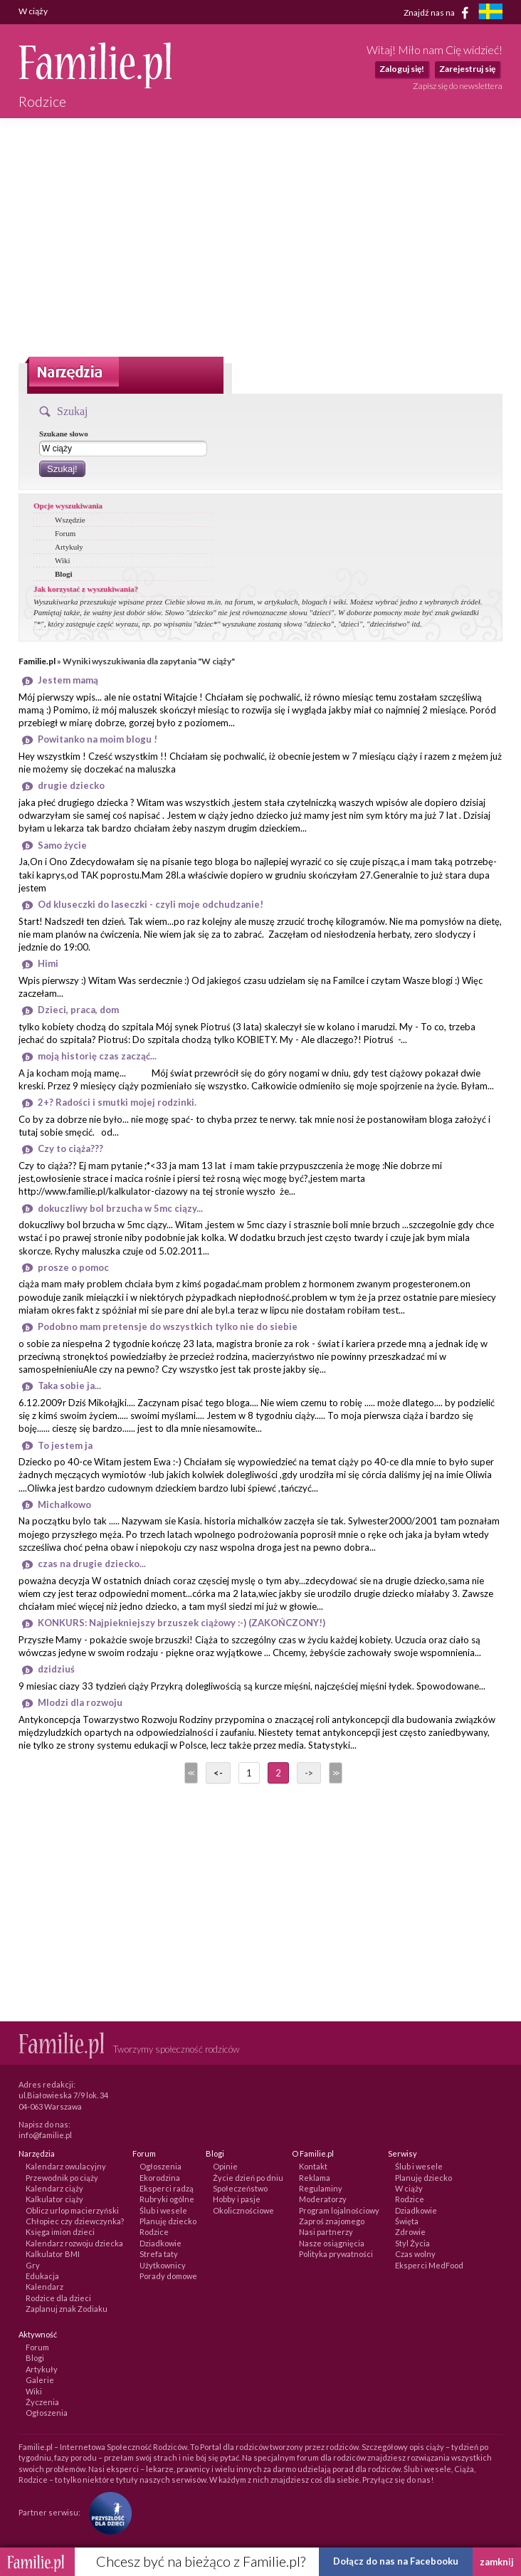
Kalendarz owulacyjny (66, 2166)
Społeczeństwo (240, 2188)
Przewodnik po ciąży (62, 2177)
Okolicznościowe (243, 2210)
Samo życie (62, 845)
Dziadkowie (160, 2243)
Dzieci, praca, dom (78, 1009)
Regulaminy (320, 2188)
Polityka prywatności (336, 2253)
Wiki (62, 560)
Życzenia (42, 2402)
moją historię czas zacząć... (97, 1056)
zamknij (497, 2561)
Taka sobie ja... (69, 1385)
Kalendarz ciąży (54, 2188)
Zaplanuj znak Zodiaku (66, 2308)
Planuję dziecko (168, 2221)
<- (218, 1773)
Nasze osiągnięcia (331, 2243)
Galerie (40, 2379)
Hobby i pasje (236, 2199)
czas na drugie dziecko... (92, 1563)
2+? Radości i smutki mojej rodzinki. (117, 1102)
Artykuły (69, 547)
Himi (48, 963)
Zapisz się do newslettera (457, 85)
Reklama (314, 2177)
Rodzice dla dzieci (58, 2298)
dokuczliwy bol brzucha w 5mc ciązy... (120, 1208)
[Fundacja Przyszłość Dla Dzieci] (107, 2512)
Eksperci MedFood (429, 2265)
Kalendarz (44, 2286)
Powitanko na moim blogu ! (97, 739)
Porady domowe (168, 2276)
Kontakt (313, 2166)
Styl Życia (412, 2243)
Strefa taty (159, 2253)
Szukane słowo (63, 433)
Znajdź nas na (439, 13)
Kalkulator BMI (53, 2253)
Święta (407, 2221)
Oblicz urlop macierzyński (72, 2210)
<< (190, 1773)
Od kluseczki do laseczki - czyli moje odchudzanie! (150, 904)
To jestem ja (65, 1445)
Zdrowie (410, 2231)
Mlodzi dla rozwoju (80, 1702)
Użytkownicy (163, 2265)
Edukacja (42, 2276)
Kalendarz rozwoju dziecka (74, 2243)
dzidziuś (56, 1669)
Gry (33, 2265)
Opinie (225, 2166)
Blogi (63, 574)
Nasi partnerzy (326, 2231)
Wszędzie (70, 519)
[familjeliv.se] (490, 13)
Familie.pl (37, 661)
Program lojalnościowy (339, 2210)
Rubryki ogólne (167, 2199)
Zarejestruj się (467, 68)
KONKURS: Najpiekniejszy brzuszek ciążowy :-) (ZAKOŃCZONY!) (181, 1622)
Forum (65, 533)
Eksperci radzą (167, 2188)
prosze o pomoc (73, 1267)
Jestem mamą (68, 680)
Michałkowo (64, 1504)
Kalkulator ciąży (54, 2199)
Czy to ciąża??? (70, 1148)
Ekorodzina (160, 2177)
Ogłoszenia (160, 2166)
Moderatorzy (323, 2199)
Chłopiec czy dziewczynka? (75, 2221)
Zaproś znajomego (331, 2221)
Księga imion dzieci (60, 2231)
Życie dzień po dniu (248, 2177)
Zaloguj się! (401, 68)
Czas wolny (415, 2253)
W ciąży (409, 2188)
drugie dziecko (71, 785)
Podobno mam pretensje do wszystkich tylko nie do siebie (168, 1326)
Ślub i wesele (163, 2210)
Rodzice (154, 2231)
